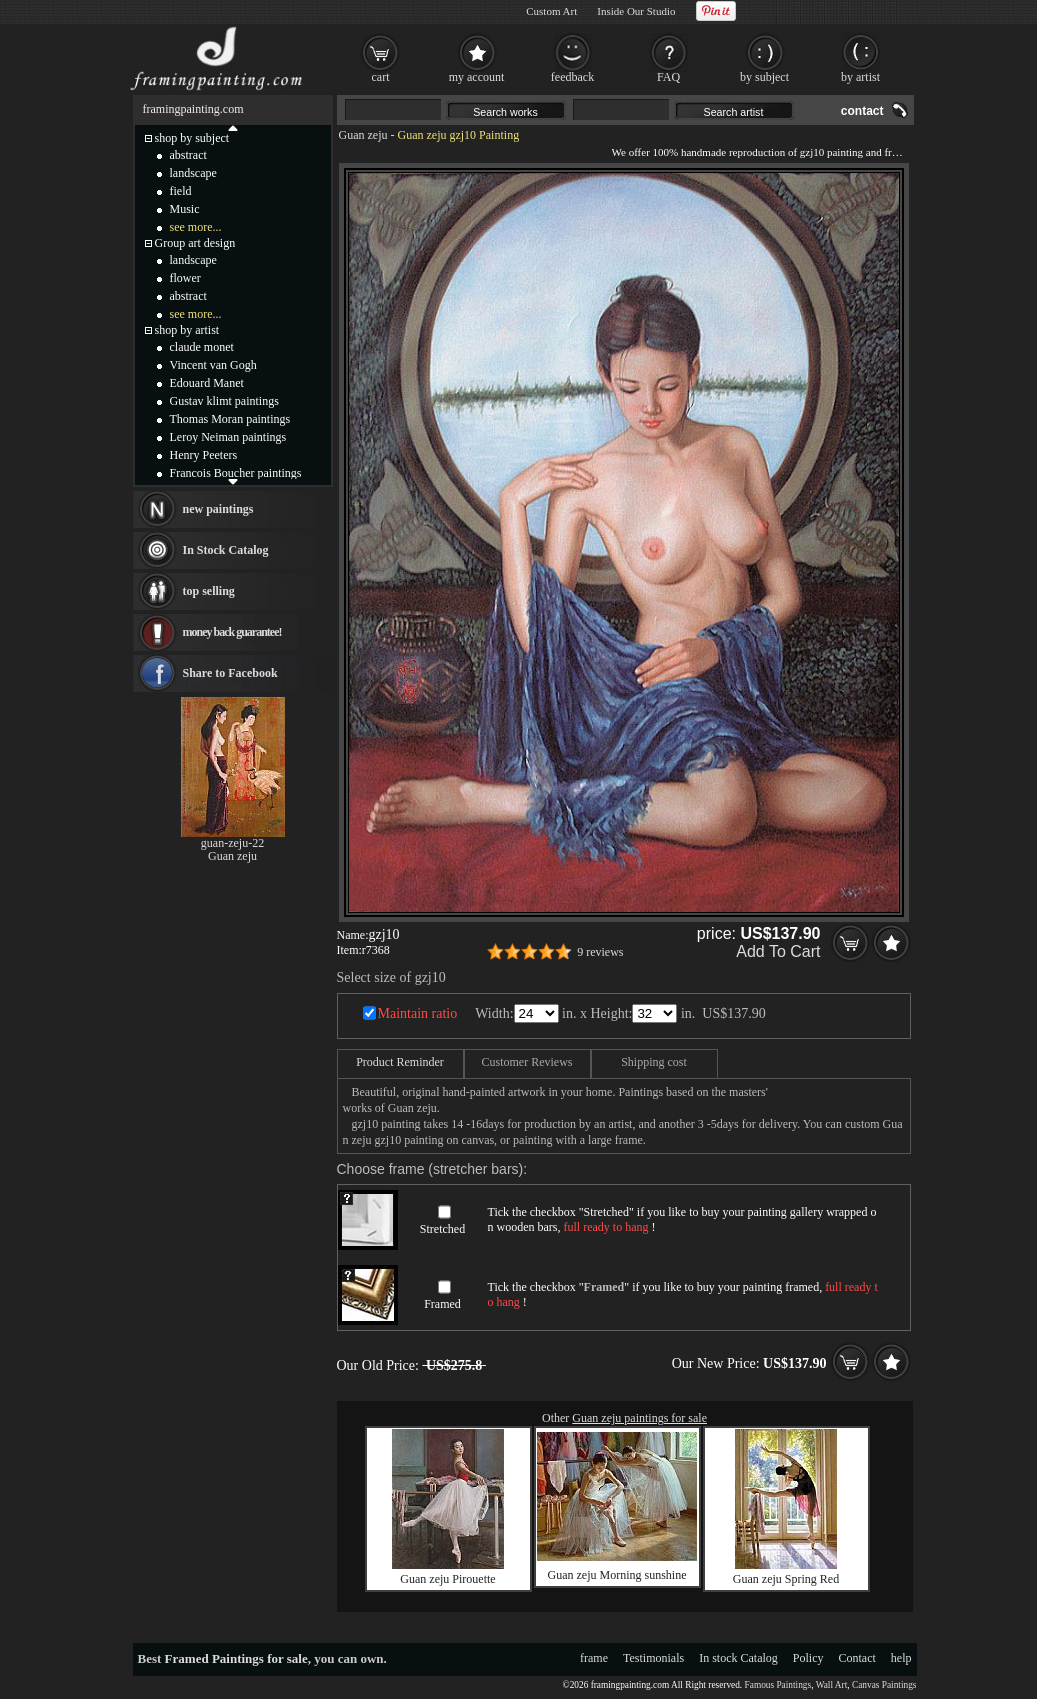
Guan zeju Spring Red (786, 1579)
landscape (193, 173)
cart (381, 77)
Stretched (442, 1229)
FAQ (668, 77)
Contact (857, 1658)
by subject (764, 77)
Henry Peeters (204, 455)
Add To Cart (778, 951)
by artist (860, 77)
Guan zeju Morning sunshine (617, 1575)
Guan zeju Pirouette (447, 1579)
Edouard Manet (207, 383)
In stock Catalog (738, 1658)
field (181, 191)
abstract (188, 155)
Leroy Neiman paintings (228, 437)
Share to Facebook (230, 673)
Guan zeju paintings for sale (639, 1418)
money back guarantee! (232, 632)
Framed (442, 1304)
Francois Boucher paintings (236, 473)
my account (477, 77)
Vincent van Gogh (213, 365)
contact (862, 111)
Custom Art (551, 11)
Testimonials (653, 1658)
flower (185, 278)
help (901, 1658)
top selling (209, 591)
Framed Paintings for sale (236, 1658)
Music (185, 209)
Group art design (195, 243)
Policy (808, 1658)
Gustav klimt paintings (224, 401)
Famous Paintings (778, 1685)
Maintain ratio (418, 1013)
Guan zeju (363, 135)
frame (594, 1658)
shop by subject (192, 138)
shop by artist (187, 330)
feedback (572, 77)
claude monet (202, 347)
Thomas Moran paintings (230, 419)
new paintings (218, 509)
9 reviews (600, 952)
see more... (196, 227)
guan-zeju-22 (232, 843)
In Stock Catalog (226, 550)
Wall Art (832, 1685)
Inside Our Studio (636, 11)
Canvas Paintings (884, 1685)
